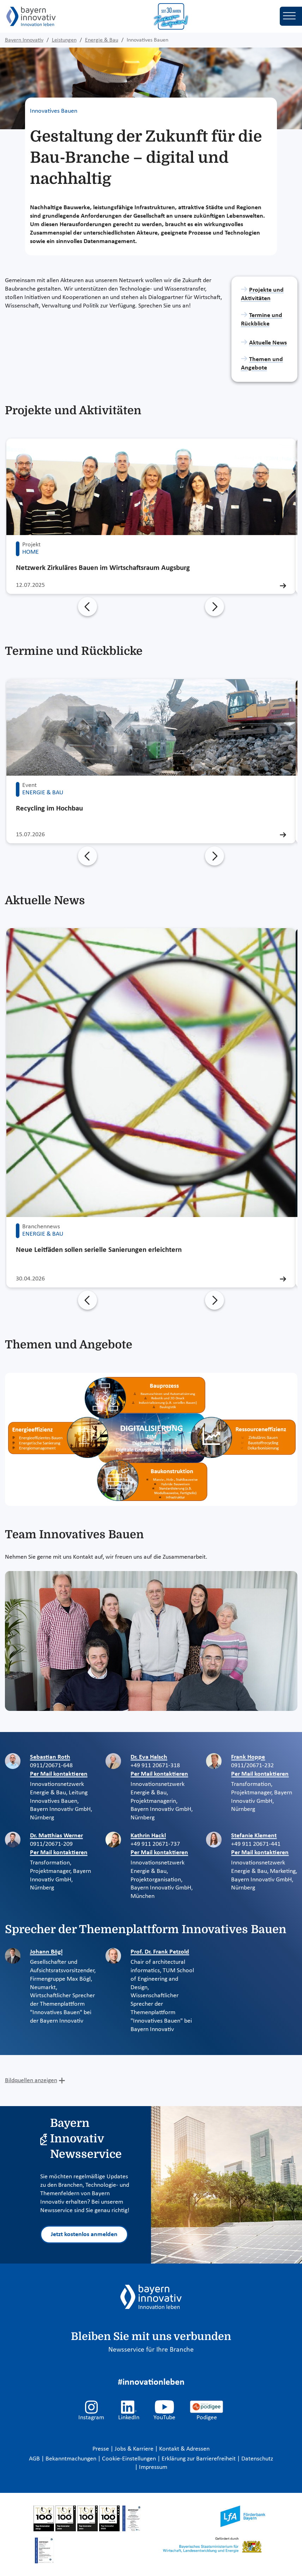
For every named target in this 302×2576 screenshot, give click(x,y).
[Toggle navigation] (291, 16)
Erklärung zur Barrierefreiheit (199, 2459)
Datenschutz (257, 2459)
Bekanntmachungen (72, 2459)
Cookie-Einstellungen (129, 2459)
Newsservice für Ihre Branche (151, 2349)
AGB (35, 2459)
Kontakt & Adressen (184, 2449)
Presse (101, 2449)
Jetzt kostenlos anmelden (84, 2234)
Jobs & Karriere (135, 2449)
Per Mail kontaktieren (58, 1774)
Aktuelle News (268, 343)
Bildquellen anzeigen (31, 2080)
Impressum (153, 2467)
